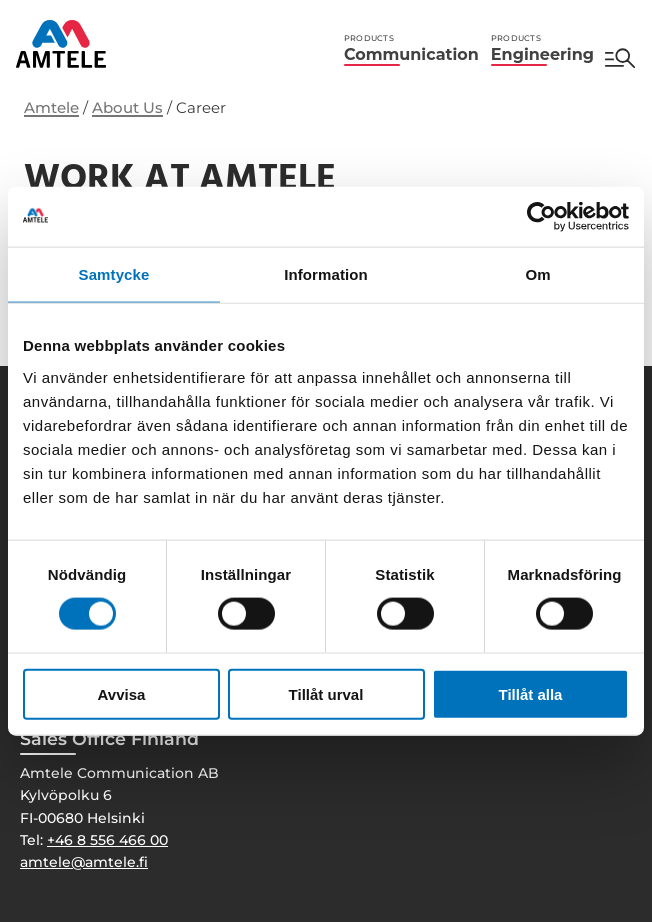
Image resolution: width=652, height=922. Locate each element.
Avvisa (122, 693)
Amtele (51, 107)
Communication (411, 48)
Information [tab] (326, 274)
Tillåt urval (326, 693)
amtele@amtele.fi (84, 862)
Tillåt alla (531, 693)
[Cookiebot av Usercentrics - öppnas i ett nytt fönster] (541, 217)
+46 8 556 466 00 (107, 840)
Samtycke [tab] (114, 274)
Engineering (542, 48)
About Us (127, 107)
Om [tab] (537, 274)
